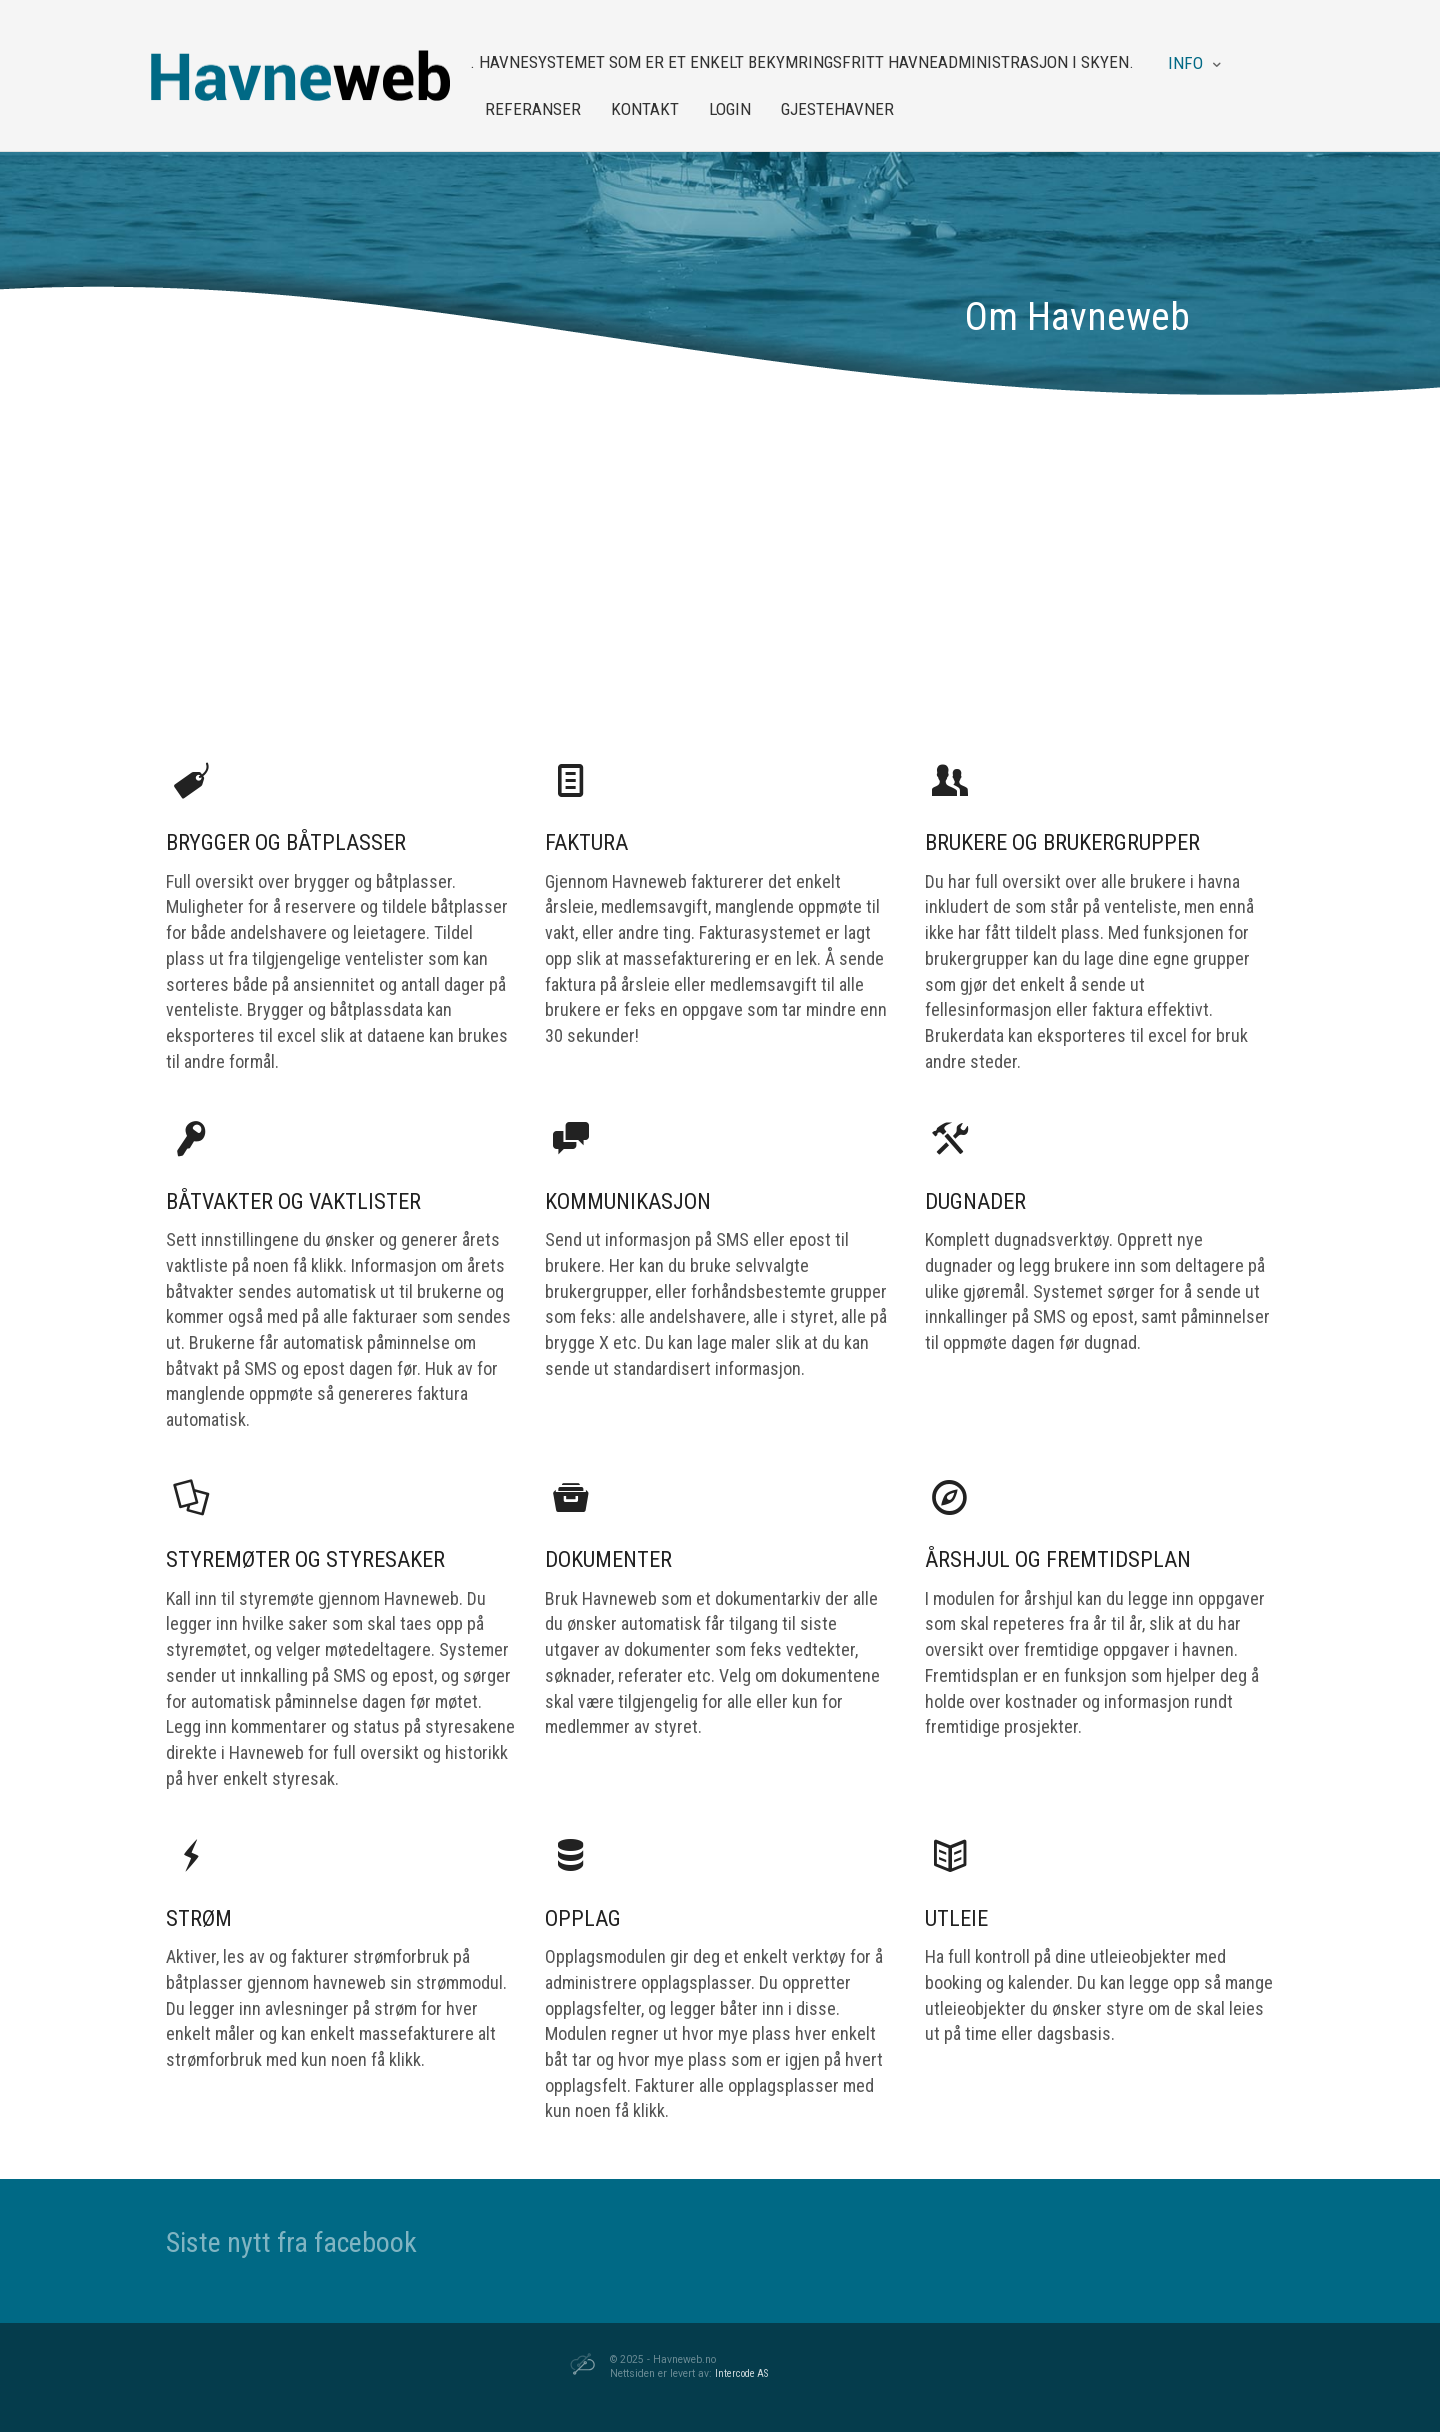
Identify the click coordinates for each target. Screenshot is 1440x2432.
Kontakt (645, 109)
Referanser (533, 109)
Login (730, 109)
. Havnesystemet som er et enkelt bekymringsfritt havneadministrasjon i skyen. (802, 62)
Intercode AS (741, 2373)
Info (1185, 63)
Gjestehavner (837, 109)
